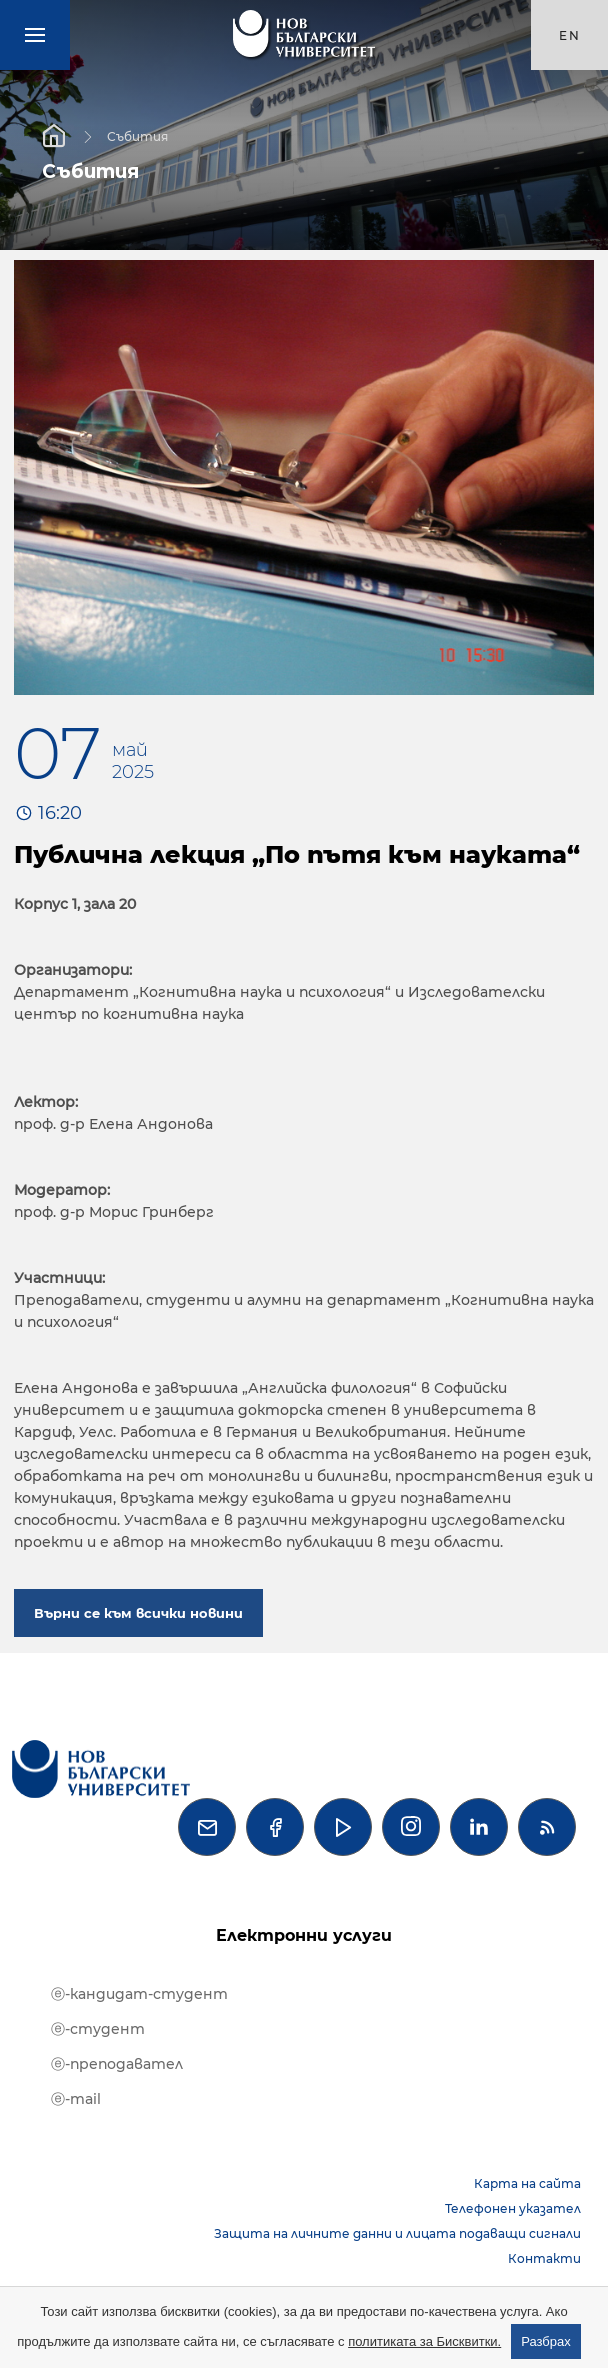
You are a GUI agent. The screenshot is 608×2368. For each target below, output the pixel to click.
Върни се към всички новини (138, 1613)
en (570, 35)
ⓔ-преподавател (117, 2064)
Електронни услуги (304, 1935)
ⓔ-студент (98, 2029)
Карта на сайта (527, 2183)
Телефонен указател (513, 2208)
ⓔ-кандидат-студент (139, 1994)
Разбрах (546, 2341)
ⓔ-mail (76, 2099)
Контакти (544, 2258)
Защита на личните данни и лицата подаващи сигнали (397, 2233)
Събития (137, 135)
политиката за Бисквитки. (424, 2341)
